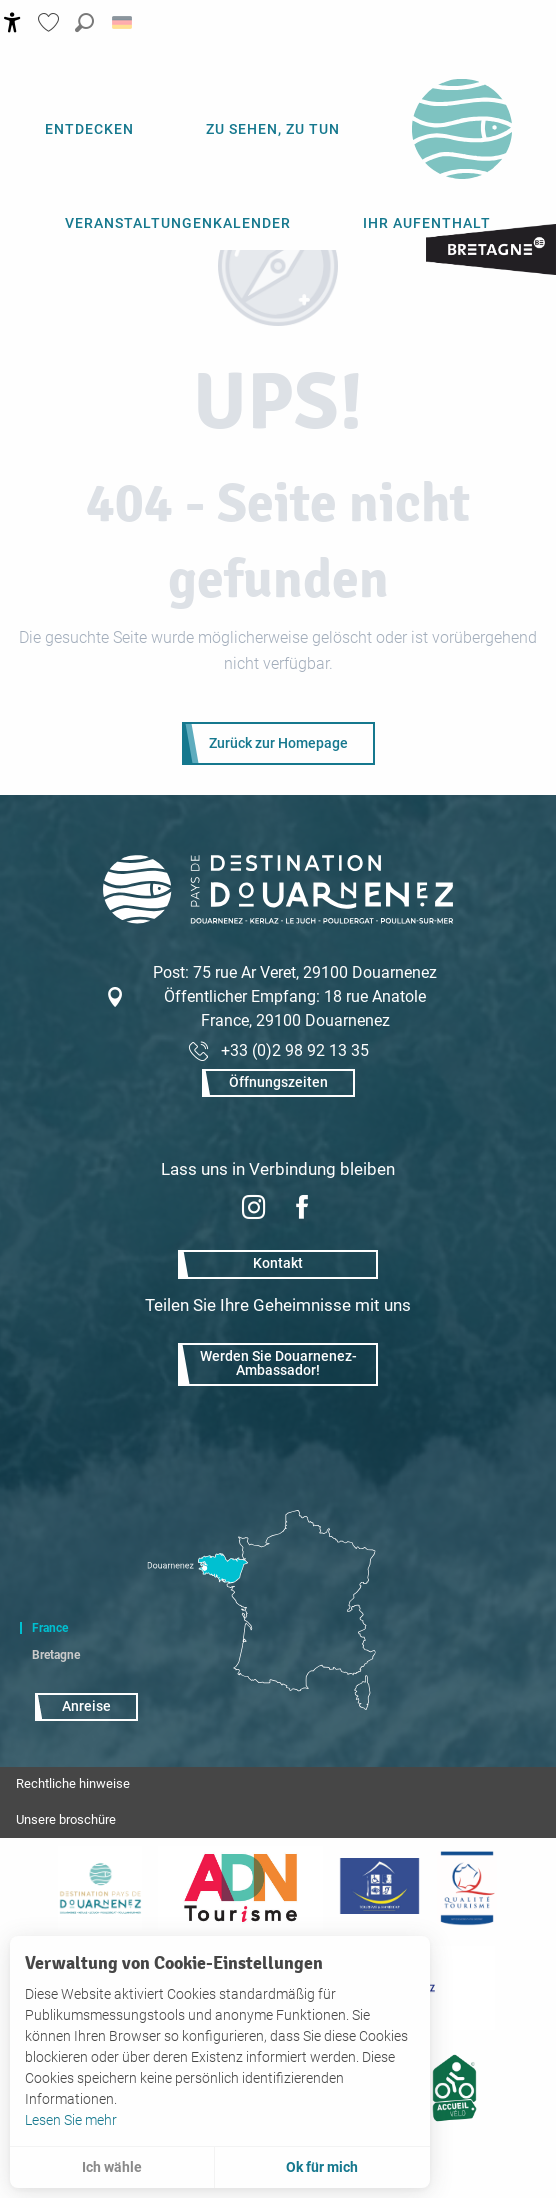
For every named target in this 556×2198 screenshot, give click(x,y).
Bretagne (56, 1655)
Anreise (86, 1706)
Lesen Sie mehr (71, 2120)
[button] (84, 22)
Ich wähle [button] (112, 2167)
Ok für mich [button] (322, 2167)
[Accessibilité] (12, 22)
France (50, 1628)
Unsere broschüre (66, 1819)
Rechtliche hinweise (73, 1783)
